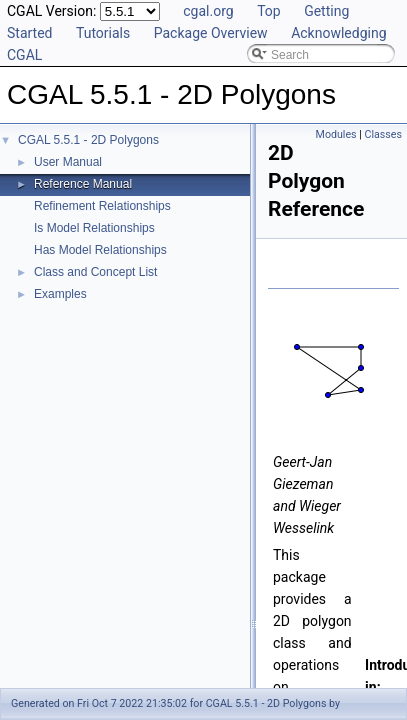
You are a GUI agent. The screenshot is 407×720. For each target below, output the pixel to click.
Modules (336, 134)
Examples (60, 294)
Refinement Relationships (102, 206)
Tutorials (103, 33)
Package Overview (211, 33)
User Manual (68, 162)
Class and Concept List (95, 272)
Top (269, 11)
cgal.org (208, 11)
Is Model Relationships (94, 228)
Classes (383, 134)
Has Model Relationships (100, 250)
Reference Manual (83, 184)
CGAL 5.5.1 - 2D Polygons (88, 140)
